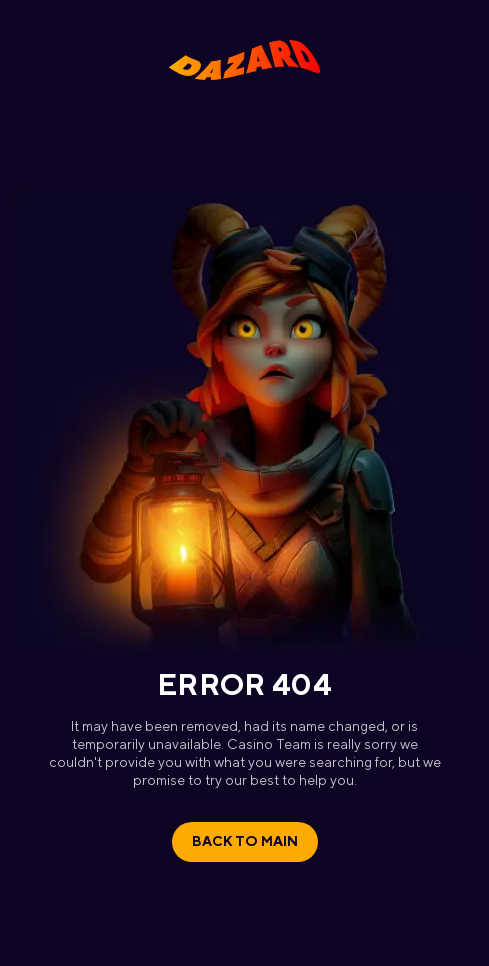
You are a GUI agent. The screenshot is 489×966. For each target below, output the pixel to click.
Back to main (245, 841)
